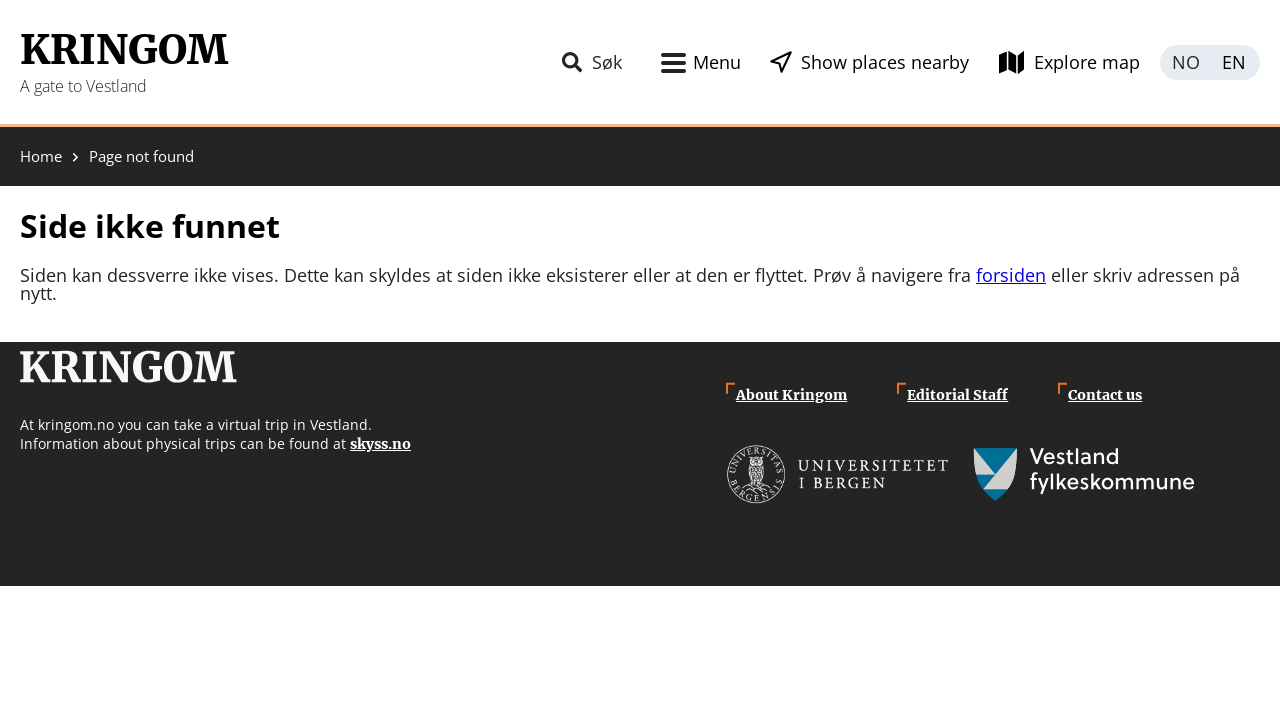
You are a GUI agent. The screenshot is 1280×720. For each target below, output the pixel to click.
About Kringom (791, 395)
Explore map (1087, 62)
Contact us (1105, 395)
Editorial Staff (957, 395)
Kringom (124, 50)
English (1235, 62)
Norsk (1185, 62)
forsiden (1011, 275)
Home (41, 156)
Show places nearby (885, 62)
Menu (717, 62)
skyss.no (380, 444)
